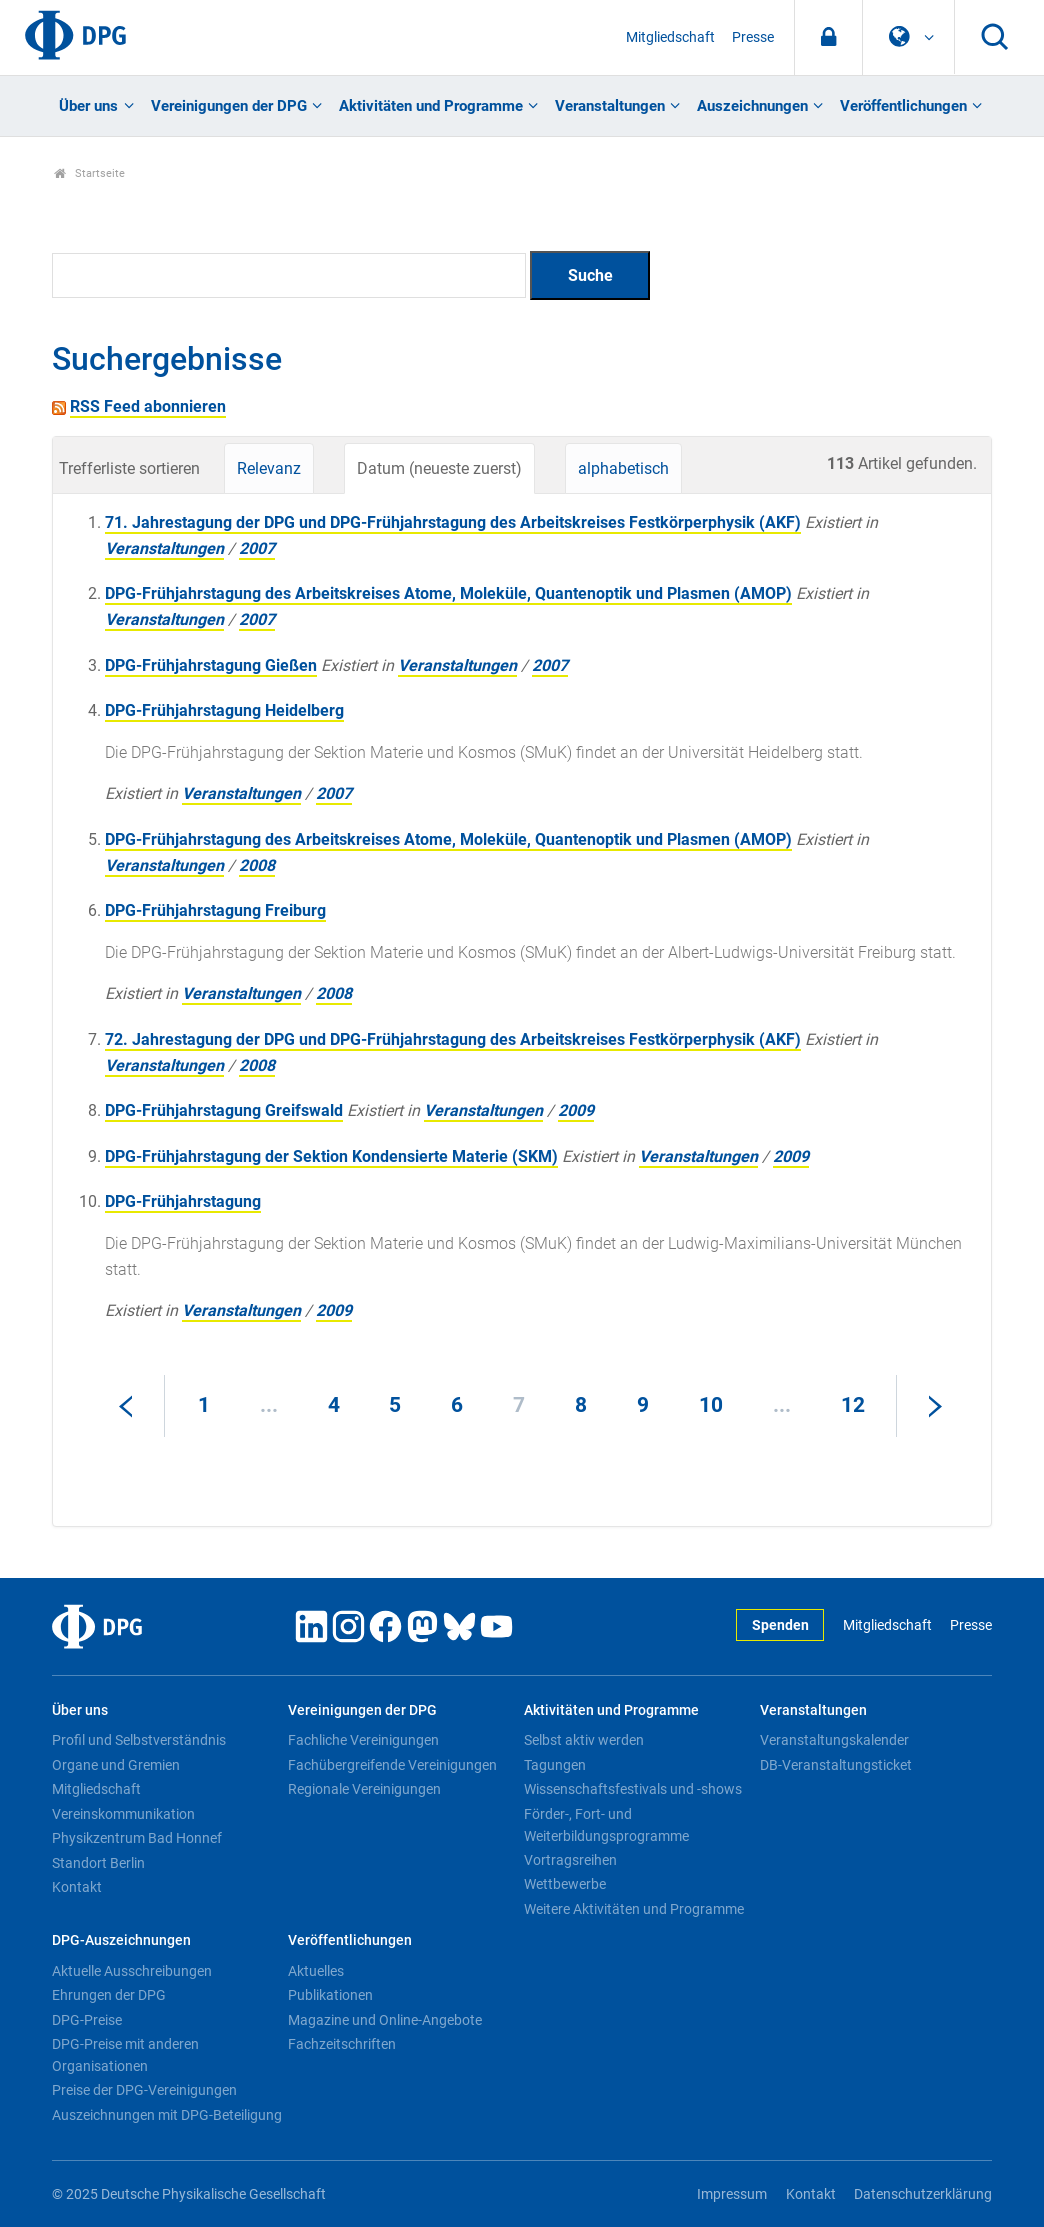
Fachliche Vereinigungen (363, 1740)
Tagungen (555, 1765)
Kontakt (77, 1887)
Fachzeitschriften (342, 2044)
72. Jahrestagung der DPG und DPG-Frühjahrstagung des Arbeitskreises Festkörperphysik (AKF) (453, 1039)
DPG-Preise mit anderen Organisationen (125, 2055)
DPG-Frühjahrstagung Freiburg (215, 910)
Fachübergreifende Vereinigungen (392, 1765)
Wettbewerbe (565, 1884)
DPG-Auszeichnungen (121, 1940)
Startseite (89, 173)
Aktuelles (316, 1971)
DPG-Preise (87, 2020)
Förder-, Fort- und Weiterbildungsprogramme (606, 1825)
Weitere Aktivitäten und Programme (634, 1909)
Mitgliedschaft (670, 37)
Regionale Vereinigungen (364, 1789)
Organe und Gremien (116, 1765)
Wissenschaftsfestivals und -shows (633, 1789)
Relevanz (269, 468)
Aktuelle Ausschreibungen (132, 1971)
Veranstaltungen (610, 106)
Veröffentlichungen (903, 106)
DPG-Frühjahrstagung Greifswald (224, 1110)
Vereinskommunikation (123, 1814)
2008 (257, 865)
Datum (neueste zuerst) (439, 468)
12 (853, 1405)
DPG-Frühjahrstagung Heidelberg (224, 710)
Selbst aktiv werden (584, 1740)
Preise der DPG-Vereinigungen (144, 2090)
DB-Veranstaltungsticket (836, 1765)
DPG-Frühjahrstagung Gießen (211, 665)
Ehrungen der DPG (109, 1995)
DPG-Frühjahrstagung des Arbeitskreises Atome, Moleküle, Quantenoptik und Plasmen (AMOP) (448, 593)
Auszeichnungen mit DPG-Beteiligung (167, 2115)
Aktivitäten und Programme (431, 106)
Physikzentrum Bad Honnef (137, 1838)
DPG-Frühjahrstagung (183, 1201)
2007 (257, 548)
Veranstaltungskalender (834, 1740)
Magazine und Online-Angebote (385, 2020)
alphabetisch (623, 468)
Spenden (780, 1625)
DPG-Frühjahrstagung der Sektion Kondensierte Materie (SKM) (331, 1156)
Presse (753, 37)
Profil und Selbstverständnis (139, 1740)
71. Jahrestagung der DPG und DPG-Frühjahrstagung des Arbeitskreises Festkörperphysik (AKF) (453, 522)
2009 (576, 1110)
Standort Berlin (98, 1863)
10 (711, 1405)
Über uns (88, 106)
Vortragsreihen (570, 1860)
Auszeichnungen (752, 106)
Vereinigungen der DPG (229, 106)
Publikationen (330, 1995)
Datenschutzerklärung (923, 2194)
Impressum (732, 2194)
